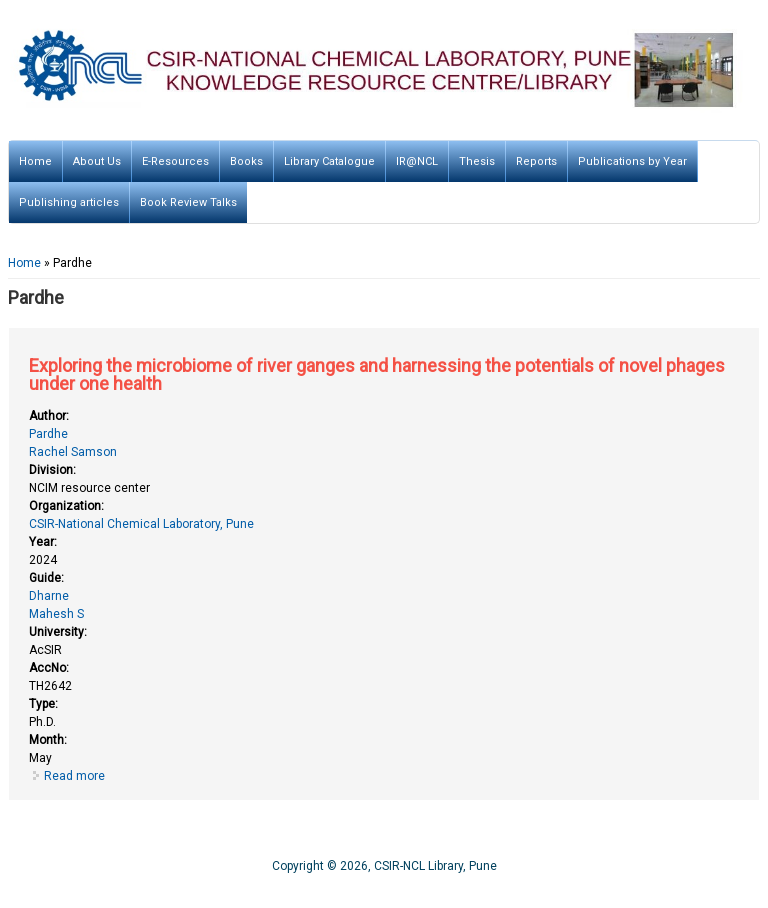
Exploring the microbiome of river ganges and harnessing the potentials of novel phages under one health (377, 374)
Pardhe (48, 434)
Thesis (477, 161)
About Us (97, 161)
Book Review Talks (188, 202)
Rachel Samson (73, 452)
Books (246, 161)
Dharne (49, 596)
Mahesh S (56, 614)
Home (35, 161)
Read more (74, 776)
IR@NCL (417, 161)
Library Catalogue (329, 161)
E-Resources (175, 161)
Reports (536, 161)
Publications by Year (632, 161)
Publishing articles (69, 202)
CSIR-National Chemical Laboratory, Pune (141, 524)
